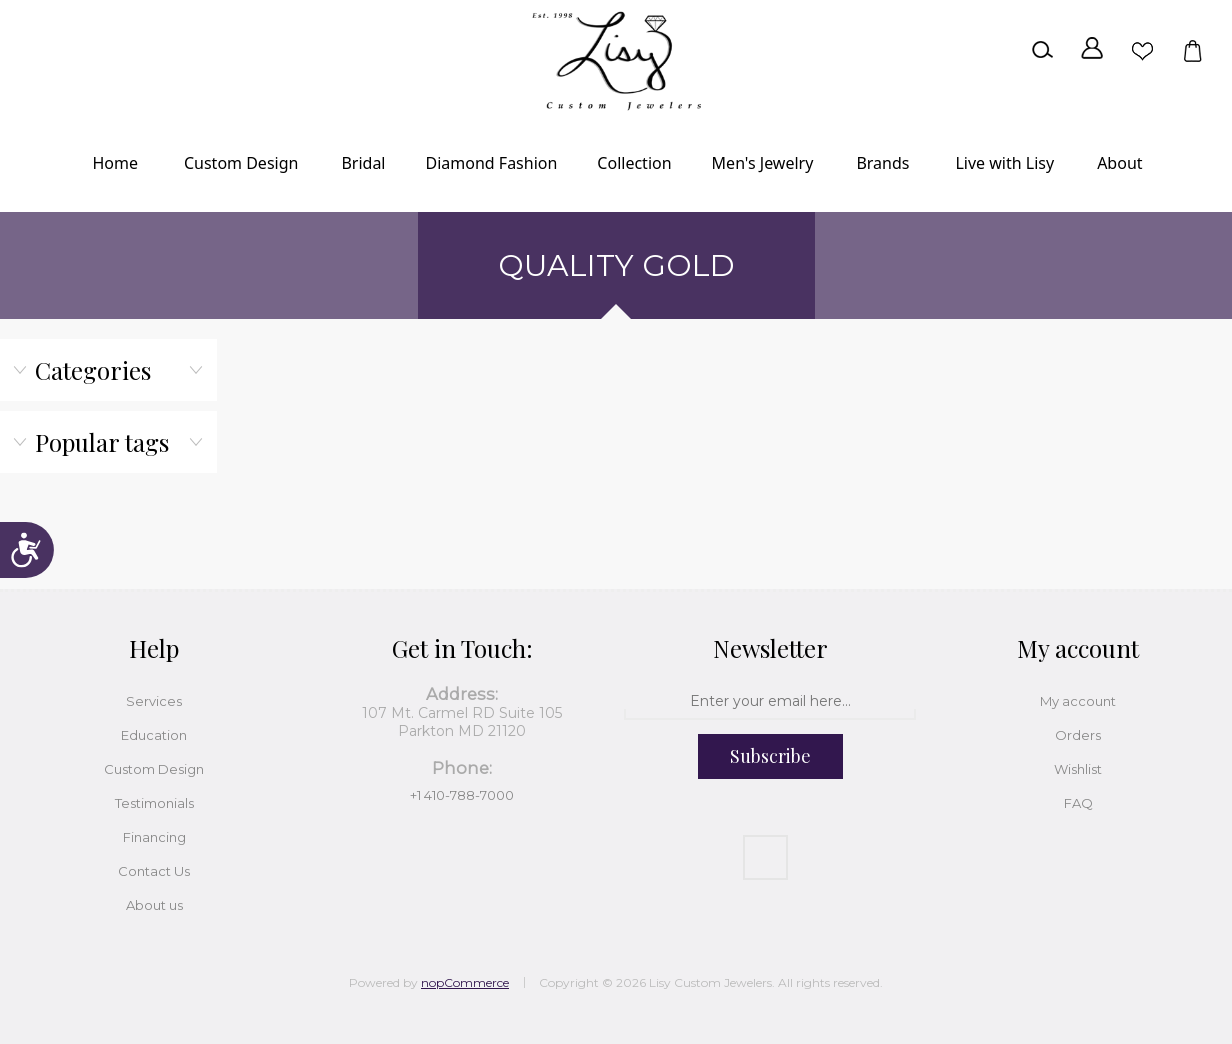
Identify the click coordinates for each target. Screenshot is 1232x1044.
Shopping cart (1192, 50)
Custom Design (154, 769)
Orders (1078, 735)
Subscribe (770, 756)
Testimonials (154, 803)
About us (154, 905)
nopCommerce (465, 982)
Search (1042, 50)
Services (154, 701)
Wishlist (1142, 50)
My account (1078, 701)
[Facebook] (765, 857)
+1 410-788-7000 (462, 795)
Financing (154, 837)
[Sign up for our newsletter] (770, 702)
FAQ (1078, 803)
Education (154, 735)
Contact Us (154, 871)
